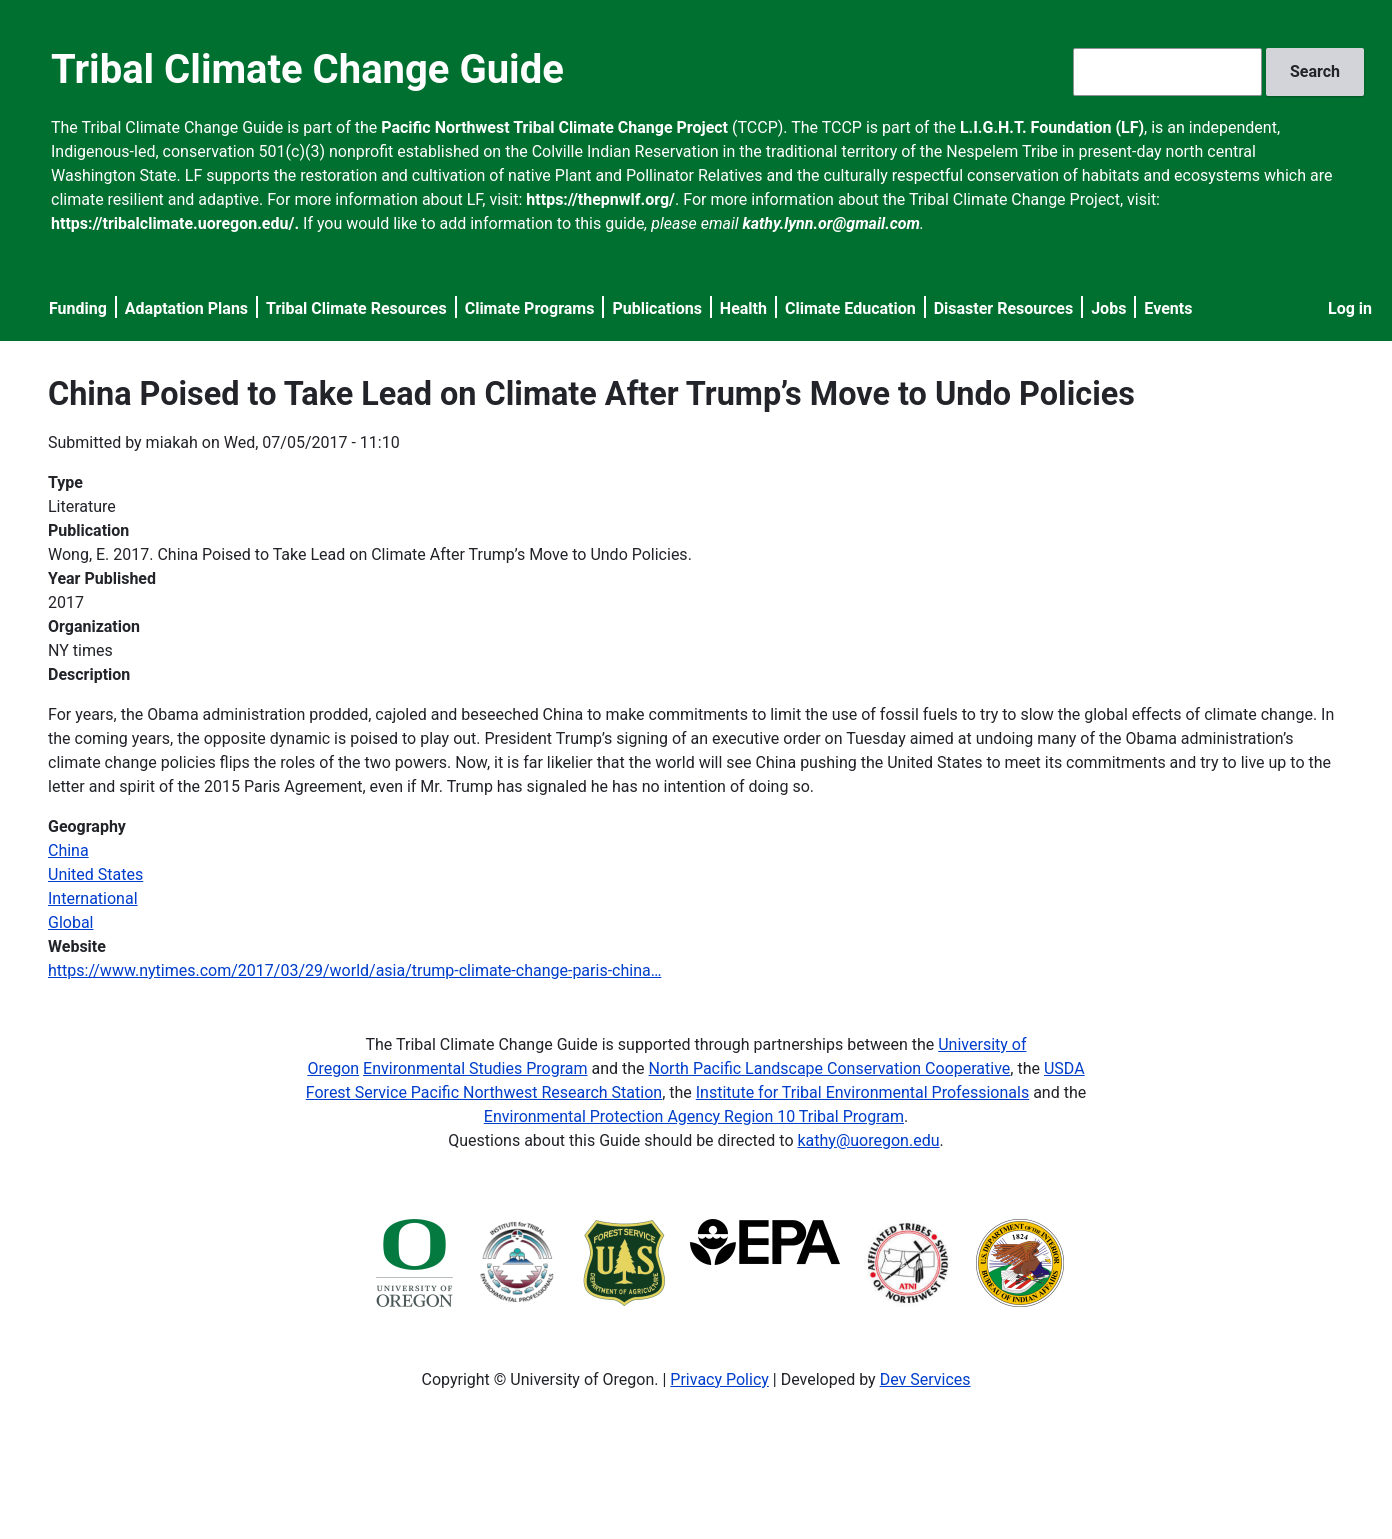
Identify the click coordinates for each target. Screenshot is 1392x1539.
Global (71, 922)
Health (743, 308)
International (93, 898)
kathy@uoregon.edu (869, 1140)
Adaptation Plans (186, 308)
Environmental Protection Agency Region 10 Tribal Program (694, 1116)
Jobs (1108, 308)
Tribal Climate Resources (356, 308)
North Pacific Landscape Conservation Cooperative (830, 1068)
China (68, 850)
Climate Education (850, 308)
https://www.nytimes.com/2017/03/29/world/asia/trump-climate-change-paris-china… (354, 970)
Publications (657, 308)
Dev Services (925, 1379)
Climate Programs (530, 308)
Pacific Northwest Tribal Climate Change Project (554, 127)
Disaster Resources (1004, 308)
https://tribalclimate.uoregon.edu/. (175, 223)
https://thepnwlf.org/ (600, 199)
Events (1168, 308)
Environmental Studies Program (475, 1068)
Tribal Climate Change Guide (307, 69)
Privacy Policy (719, 1379)
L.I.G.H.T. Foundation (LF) (1052, 127)
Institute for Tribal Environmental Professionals (862, 1092)
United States (95, 874)
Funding (78, 308)
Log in (1350, 308)
